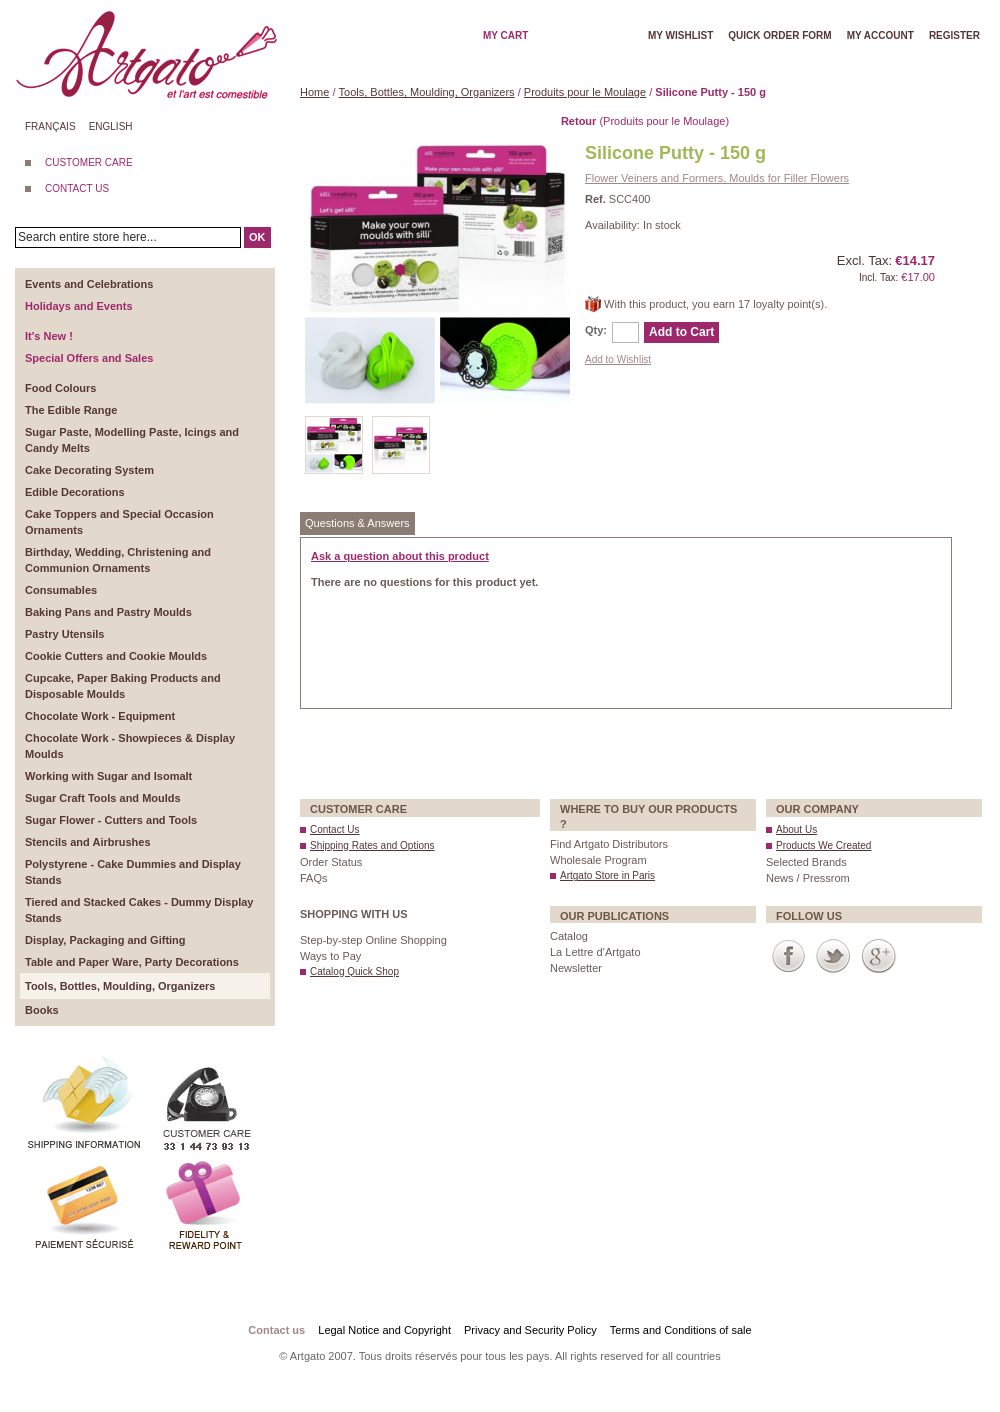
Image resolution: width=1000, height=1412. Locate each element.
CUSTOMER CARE (89, 162)
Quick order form (779, 35)
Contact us (276, 1330)
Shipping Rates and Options (372, 845)
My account (880, 35)
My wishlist (680, 35)
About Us (796, 829)
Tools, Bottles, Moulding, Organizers (427, 92)
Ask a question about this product (400, 556)
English (111, 126)
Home (314, 92)
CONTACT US (77, 188)
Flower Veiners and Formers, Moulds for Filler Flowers (717, 178)
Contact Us (334, 829)
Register (954, 35)
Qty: (596, 330)
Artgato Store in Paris (607, 875)
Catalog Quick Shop (354, 971)
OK (257, 237)
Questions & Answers (357, 523)
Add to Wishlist (618, 359)
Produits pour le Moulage (585, 92)
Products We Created (823, 845)
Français (50, 126)
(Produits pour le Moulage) (645, 121)
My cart (505, 35)
